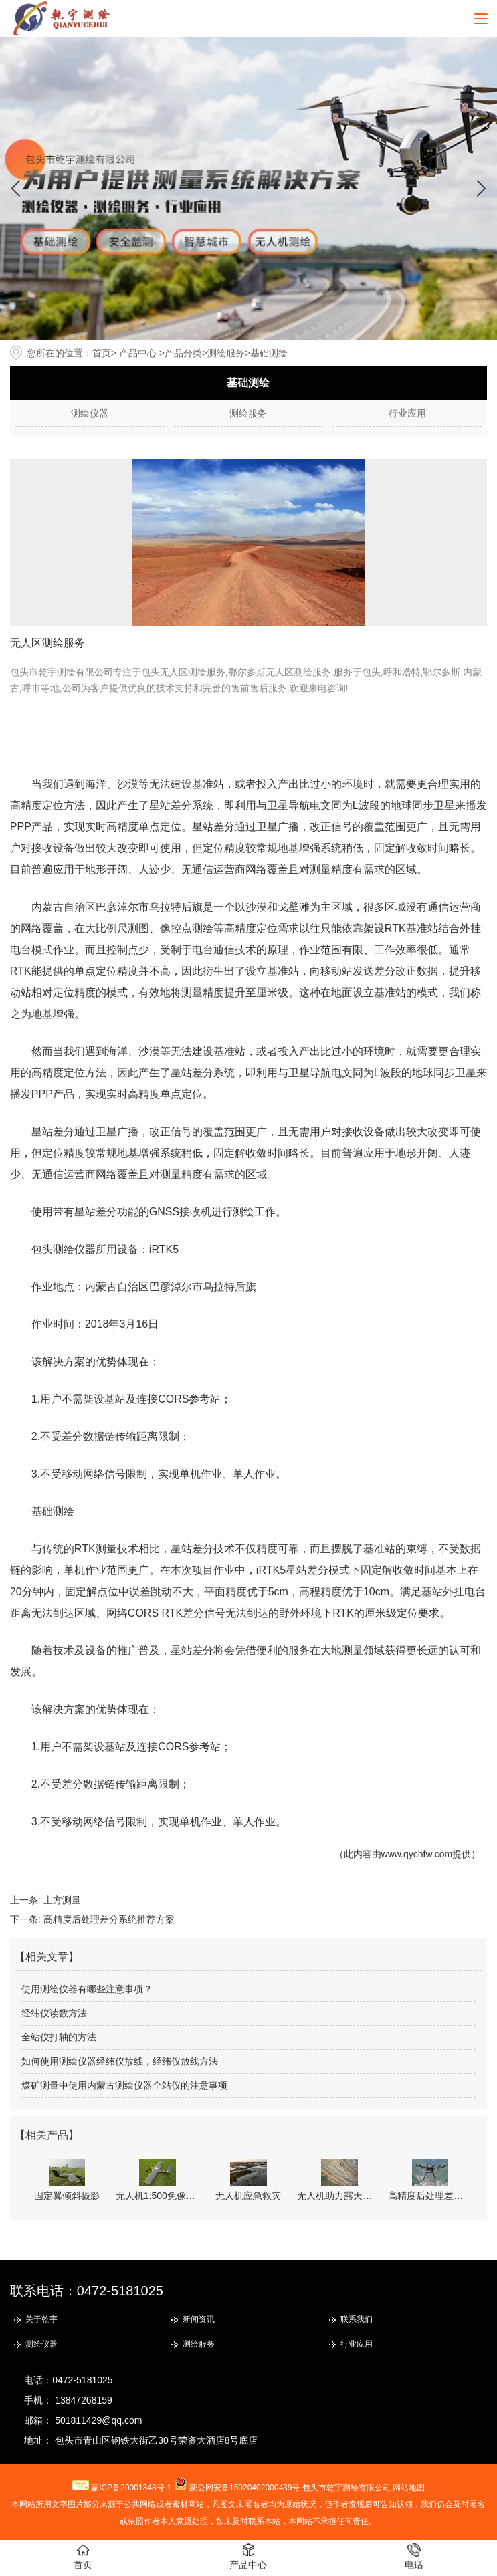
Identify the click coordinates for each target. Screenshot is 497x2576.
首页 (101, 353)
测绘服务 (226, 353)
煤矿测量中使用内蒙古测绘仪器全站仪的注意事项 (124, 2085)
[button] (481, 188)
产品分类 (183, 353)
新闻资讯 (199, 2319)
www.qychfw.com (417, 1854)
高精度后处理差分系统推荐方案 (109, 1919)
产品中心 (138, 353)
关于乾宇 (41, 2319)
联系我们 (356, 2319)
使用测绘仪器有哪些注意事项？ (87, 1989)
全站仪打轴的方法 (58, 2037)
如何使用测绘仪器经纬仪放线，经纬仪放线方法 (119, 2061)
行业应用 (407, 413)
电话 (414, 2556)
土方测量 (62, 1900)
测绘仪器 (89, 413)
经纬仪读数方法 (54, 2013)
